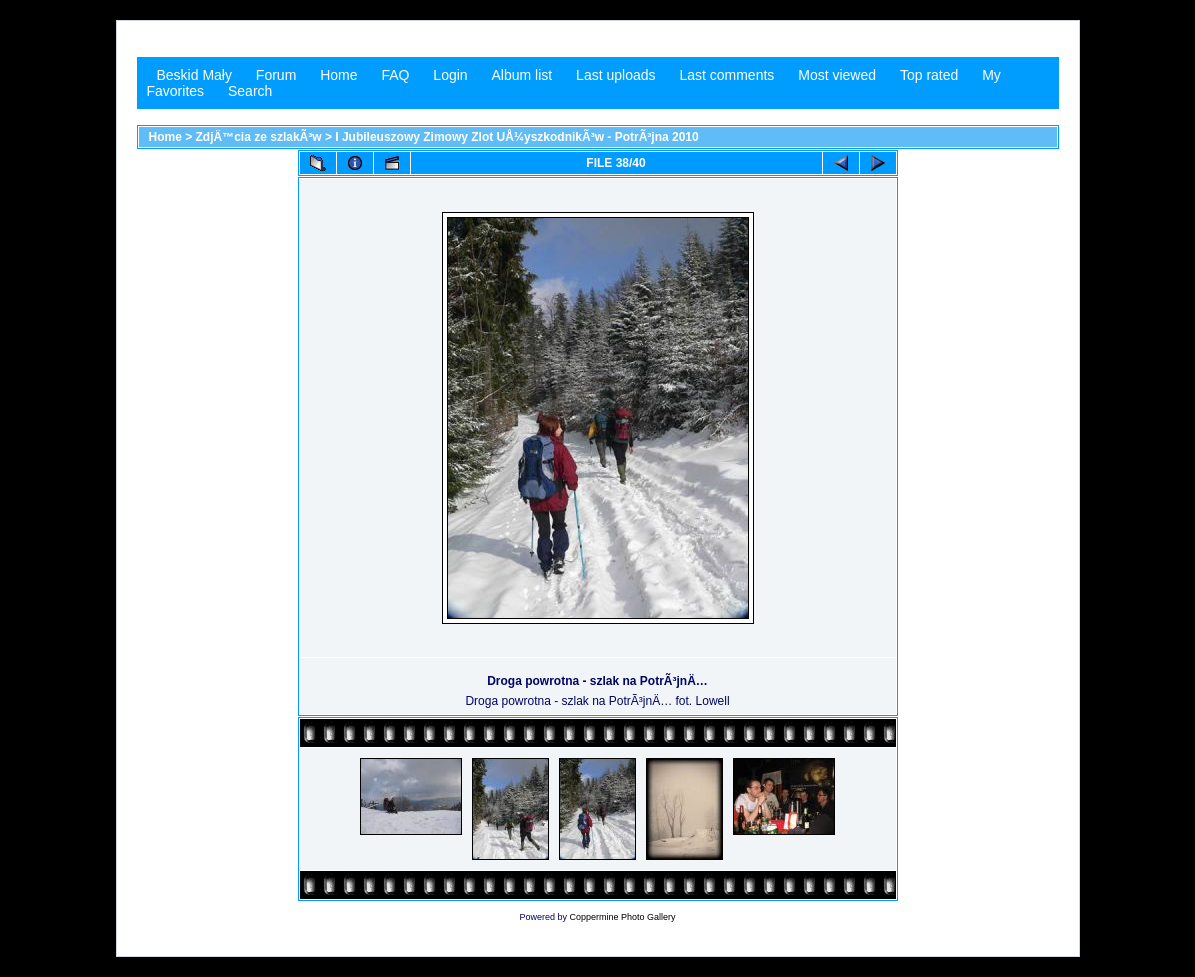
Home (338, 75)
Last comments (726, 75)
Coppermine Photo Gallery (622, 917)
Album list (522, 75)
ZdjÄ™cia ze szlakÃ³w (259, 137)
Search (250, 91)
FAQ (395, 75)
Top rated (929, 75)
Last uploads (615, 75)
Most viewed (837, 75)
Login (450, 75)
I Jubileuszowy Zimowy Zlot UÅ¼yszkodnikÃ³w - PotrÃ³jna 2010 (516, 137)
